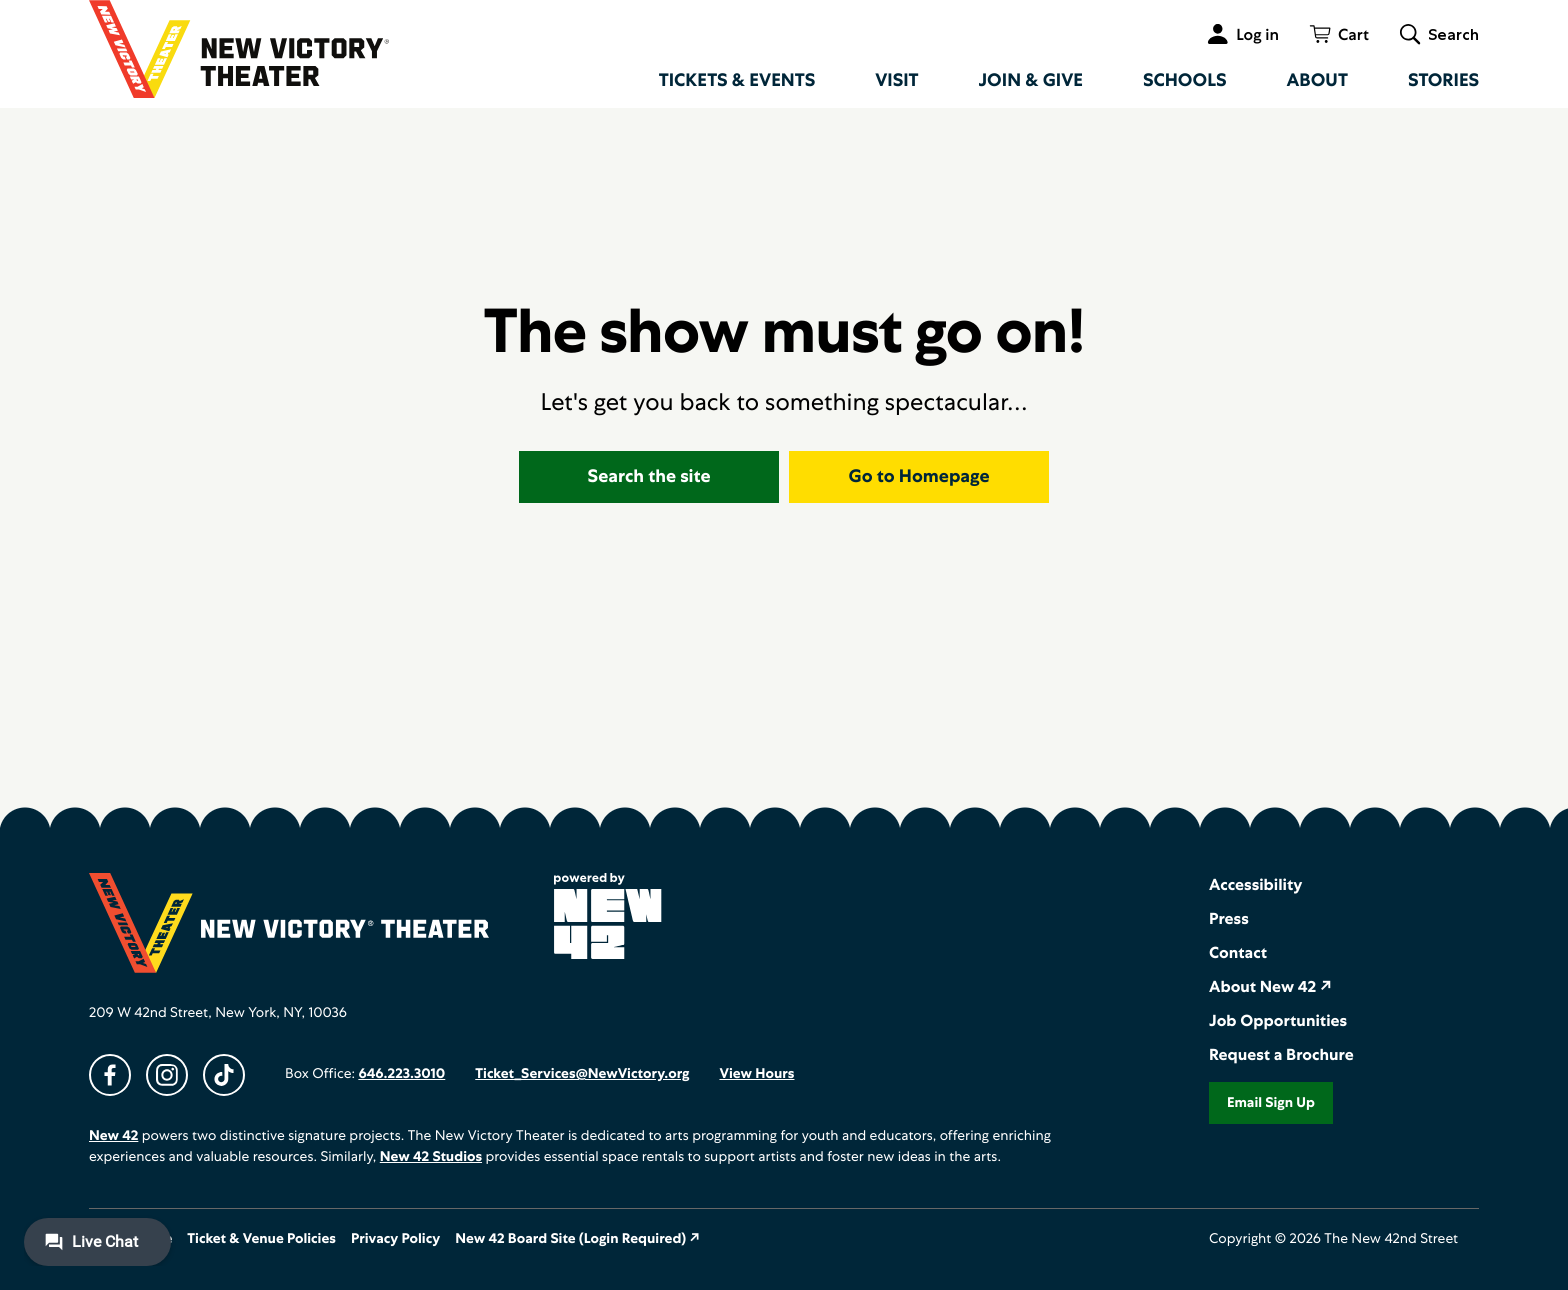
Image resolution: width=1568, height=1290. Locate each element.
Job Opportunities (1278, 1020)
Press (1229, 918)
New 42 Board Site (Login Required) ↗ (577, 1239)
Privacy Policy (395, 1239)
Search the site (649, 476)
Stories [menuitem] (1443, 80)
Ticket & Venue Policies (261, 1239)
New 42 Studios (431, 1157)
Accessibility (1255, 884)
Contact (1238, 952)
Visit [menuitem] (896, 80)
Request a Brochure (1281, 1054)
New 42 (113, 1136)
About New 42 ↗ (1270, 986)
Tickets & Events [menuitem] (737, 80)
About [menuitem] (1318, 80)
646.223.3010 (401, 1074)
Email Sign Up (1271, 1103)
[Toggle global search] (1439, 34)
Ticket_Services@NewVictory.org (582, 1074)
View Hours (756, 1074)
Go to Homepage (919, 476)
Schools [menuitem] (1185, 80)
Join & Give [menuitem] (1031, 80)
